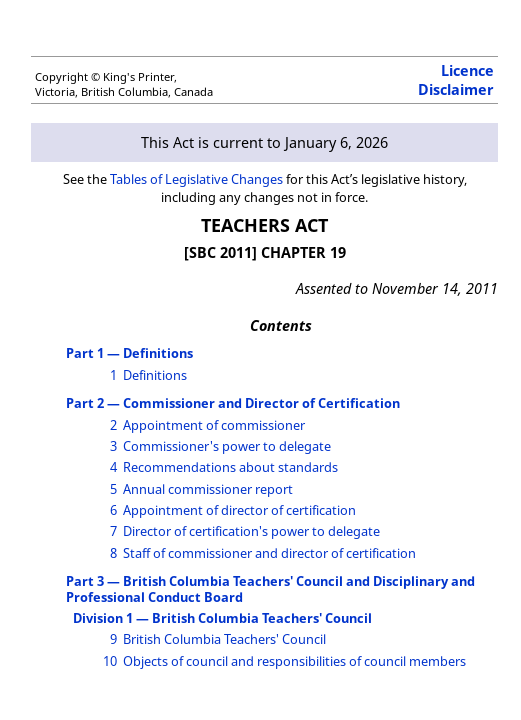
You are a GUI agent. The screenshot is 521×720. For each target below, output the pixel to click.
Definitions (155, 375)
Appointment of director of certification (239, 510)
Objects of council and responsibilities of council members (294, 661)
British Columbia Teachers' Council (224, 639)
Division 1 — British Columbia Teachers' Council (222, 618)
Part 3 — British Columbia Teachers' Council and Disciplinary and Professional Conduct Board (270, 588)
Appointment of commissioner (214, 425)
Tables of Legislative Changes (196, 179)
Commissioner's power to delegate (227, 446)
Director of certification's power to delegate (251, 531)
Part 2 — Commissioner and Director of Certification (233, 403)
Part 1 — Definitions (129, 353)
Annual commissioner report (208, 489)
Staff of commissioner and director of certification (269, 553)
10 (110, 661)
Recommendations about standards (230, 467)
